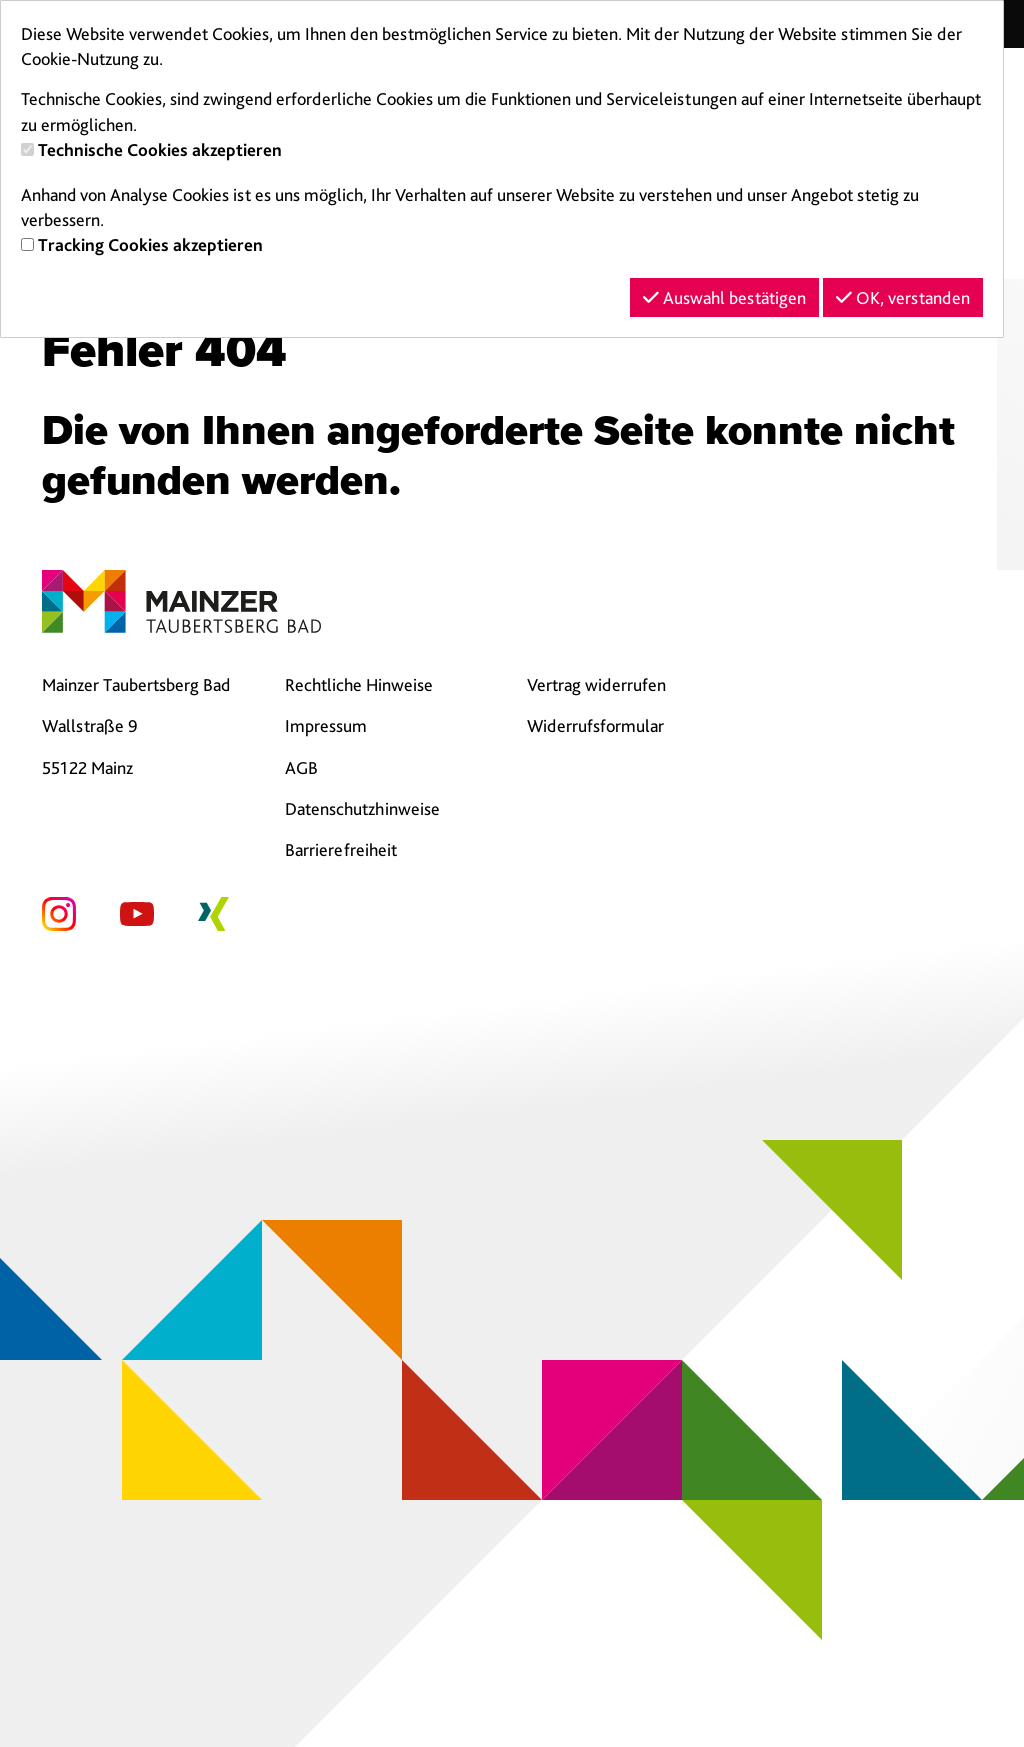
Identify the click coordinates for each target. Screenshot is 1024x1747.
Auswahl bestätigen (724, 297)
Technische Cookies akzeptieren (160, 149)
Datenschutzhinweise (362, 808)
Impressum (326, 725)
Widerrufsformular (595, 725)
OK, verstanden (903, 297)
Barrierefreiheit (341, 849)
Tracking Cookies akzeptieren (150, 244)
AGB (301, 767)
